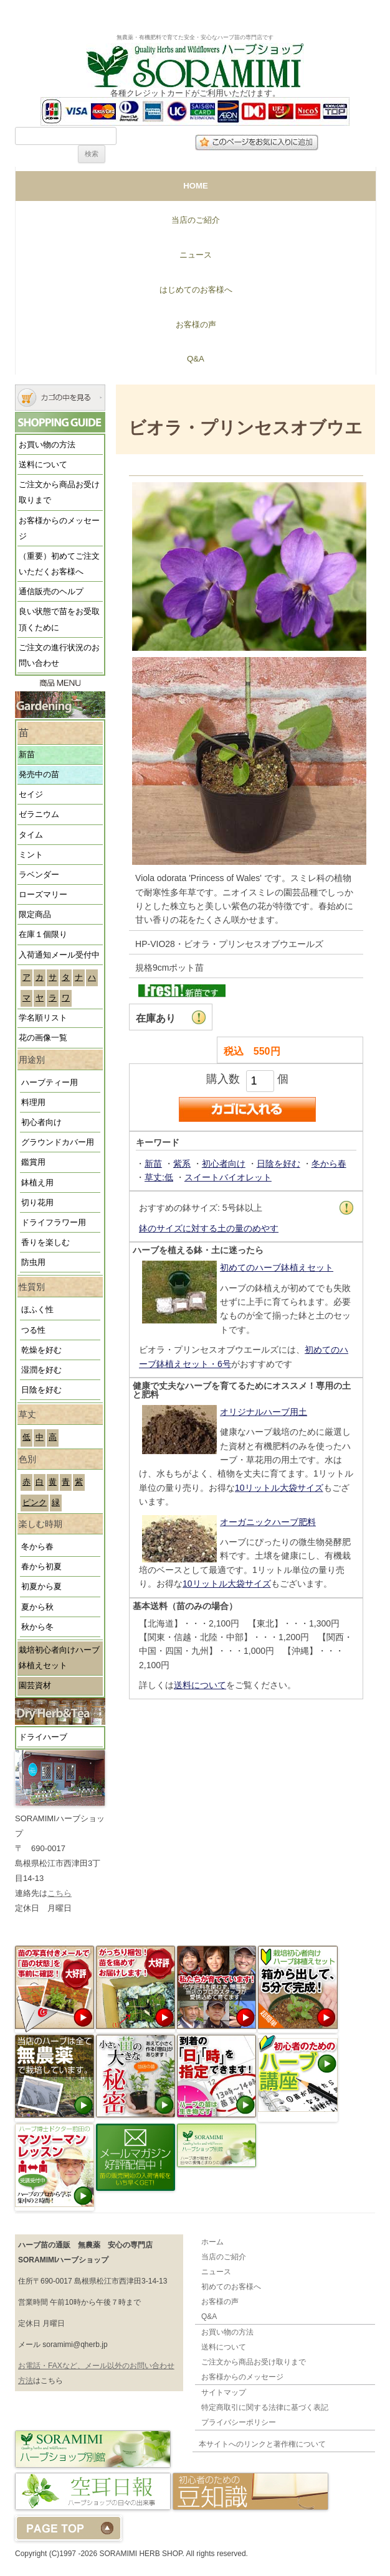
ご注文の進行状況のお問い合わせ (59, 655)
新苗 (27, 754)
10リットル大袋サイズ (279, 1488)
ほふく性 (37, 1309)
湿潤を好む (41, 1370)
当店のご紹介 (195, 220)
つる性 (33, 1330)
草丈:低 (159, 1177)
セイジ (31, 794)
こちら (59, 1893)
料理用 (33, 1102)
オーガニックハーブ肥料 (268, 1522)
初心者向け (41, 1122)
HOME (195, 185)
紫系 (182, 1164)
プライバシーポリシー (238, 2422)
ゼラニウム (39, 814)
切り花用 (37, 1202)
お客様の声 (196, 324)
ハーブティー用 (49, 1082)
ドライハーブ (43, 1737)
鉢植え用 (37, 1182)
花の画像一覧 (43, 1038)
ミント (31, 855)
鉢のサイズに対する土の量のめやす (208, 1228)
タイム (31, 835)
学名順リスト (43, 1018)
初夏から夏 (41, 1586)
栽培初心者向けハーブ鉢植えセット (59, 1658)
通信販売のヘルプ (51, 591)
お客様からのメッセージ (59, 528)
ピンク (34, 1502)
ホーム (212, 2242)
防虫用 (33, 1262)
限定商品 (35, 914)
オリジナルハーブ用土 (263, 1412)
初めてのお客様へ (231, 2286)
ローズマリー (43, 894)
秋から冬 (37, 1627)
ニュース (195, 254)
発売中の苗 (39, 774)
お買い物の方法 (47, 445)
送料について (43, 464)
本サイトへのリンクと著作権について (262, 2444)
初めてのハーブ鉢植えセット (276, 1267)
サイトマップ (223, 2392)
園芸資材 (35, 1685)
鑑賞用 (33, 1162)
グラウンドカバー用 (57, 1142)
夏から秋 (37, 1607)
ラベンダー (39, 874)
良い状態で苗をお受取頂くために (59, 619)
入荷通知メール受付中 (59, 955)
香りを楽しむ (45, 1242)
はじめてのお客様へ (195, 289)
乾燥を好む (41, 1350)
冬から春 (37, 1546)
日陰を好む (41, 1390)
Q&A (195, 358)
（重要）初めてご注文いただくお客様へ (59, 564)
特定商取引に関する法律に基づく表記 (264, 2407)
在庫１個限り (43, 934)
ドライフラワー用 (53, 1222)
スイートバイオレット (228, 1177)
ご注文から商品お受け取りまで (59, 492)
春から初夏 (41, 1566)
